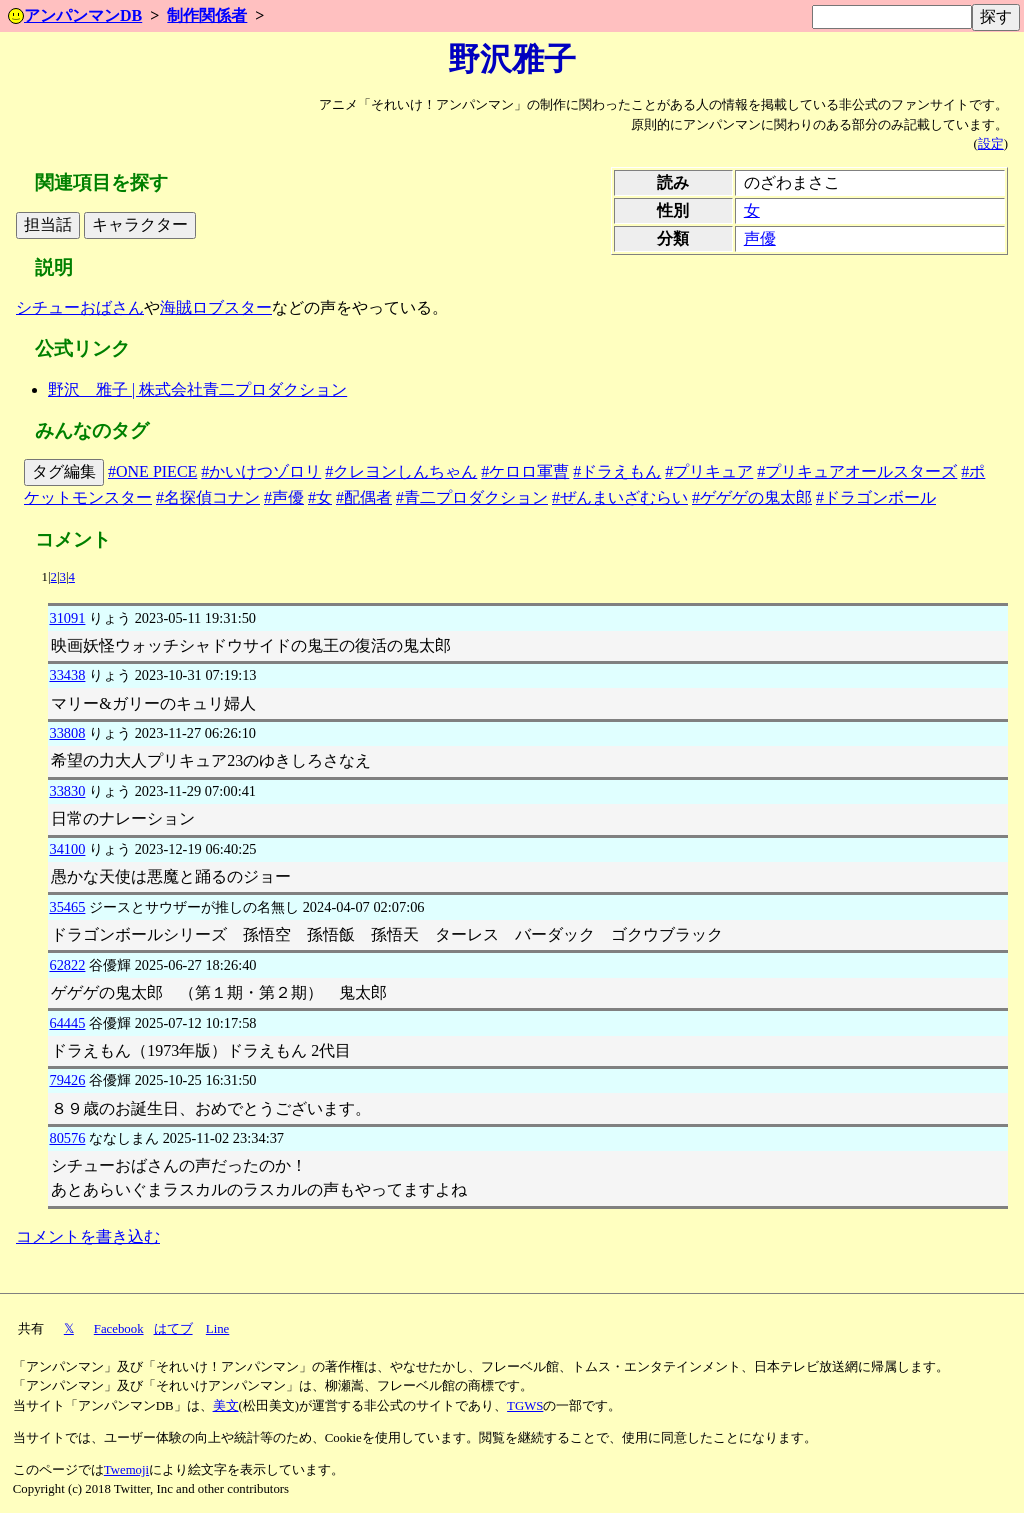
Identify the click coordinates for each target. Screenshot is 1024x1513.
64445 (67, 1023)
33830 (67, 791)
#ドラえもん (617, 471)
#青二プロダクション (472, 497)
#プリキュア (709, 471)
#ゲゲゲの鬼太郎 (752, 497)
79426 (67, 1080)
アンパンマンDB (75, 15)
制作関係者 (207, 15)
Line (217, 1329)
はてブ (173, 1329)
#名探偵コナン (208, 497)
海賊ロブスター (216, 307)
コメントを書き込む (88, 1236)
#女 (320, 497)
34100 (67, 849)
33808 (67, 733)
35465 (67, 907)
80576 (67, 1138)
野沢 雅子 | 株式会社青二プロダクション (197, 389)
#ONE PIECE (152, 471)
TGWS (525, 1406)
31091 (67, 618)
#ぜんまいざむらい (620, 497)
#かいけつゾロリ (261, 471)
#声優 (284, 497)
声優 (760, 238)
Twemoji (126, 1470)
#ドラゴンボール (876, 497)
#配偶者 (364, 497)
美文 (226, 1406)
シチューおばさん (80, 307)
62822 (67, 965)
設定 (991, 144)
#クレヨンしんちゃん (401, 471)
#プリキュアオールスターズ (857, 471)
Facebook (119, 1329)
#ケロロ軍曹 (525, 471)
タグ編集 (64, 471)
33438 (67, 675)
